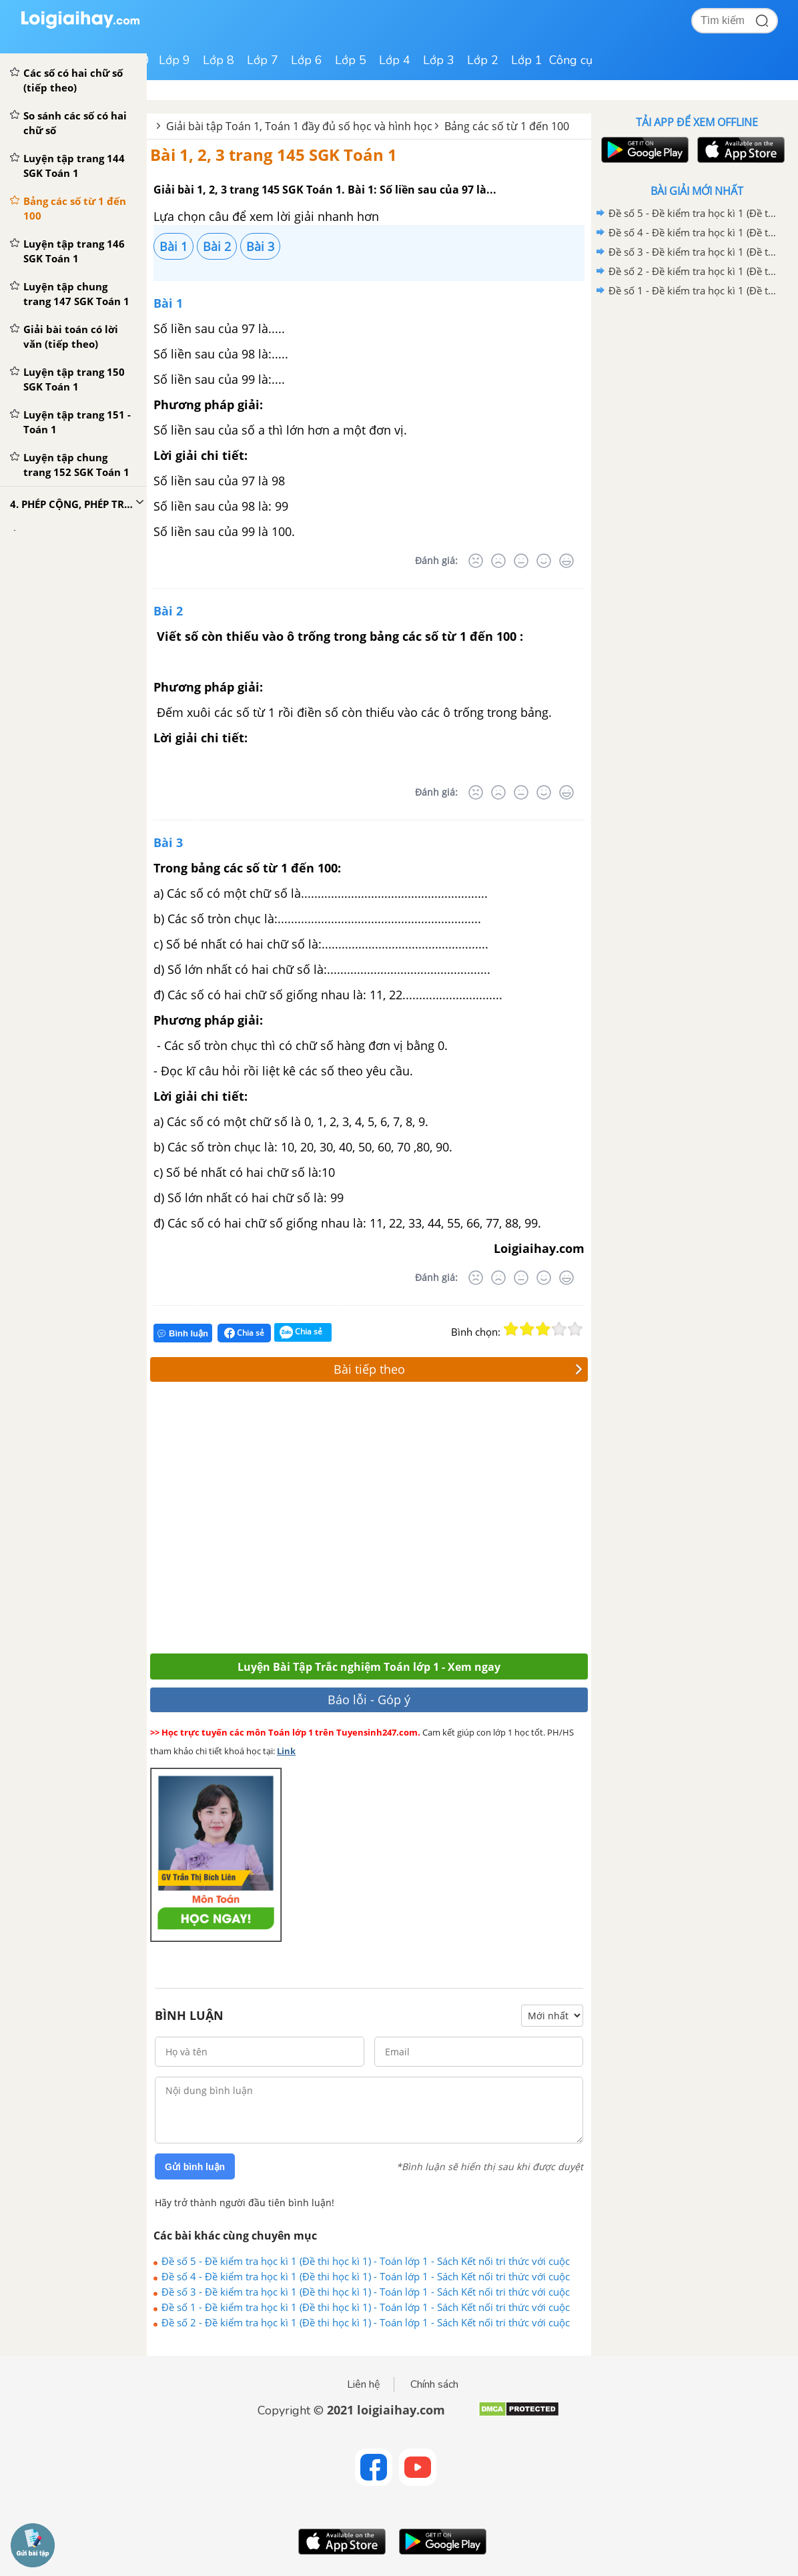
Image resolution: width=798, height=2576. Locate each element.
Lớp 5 (350, 60)
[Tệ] (498, 560)
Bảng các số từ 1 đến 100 (506, 126)
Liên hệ (363, 2384)
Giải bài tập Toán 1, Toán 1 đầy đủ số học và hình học (299, 126)
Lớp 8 (218, 60)
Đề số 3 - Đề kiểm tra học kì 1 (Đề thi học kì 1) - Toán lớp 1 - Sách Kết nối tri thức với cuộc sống (365, 2291)
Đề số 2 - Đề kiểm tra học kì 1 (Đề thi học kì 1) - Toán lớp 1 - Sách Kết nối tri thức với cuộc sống (365, 2322)
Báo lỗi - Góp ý (369, 1700)
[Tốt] (543, 560)
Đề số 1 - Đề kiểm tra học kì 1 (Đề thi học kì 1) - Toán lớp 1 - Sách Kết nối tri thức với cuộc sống (365, 2307)
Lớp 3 (438, 60)
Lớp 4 (394, 60)
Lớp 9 (174, 60)
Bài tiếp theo (458, 1369)
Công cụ (570, 60)
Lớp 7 (262, 60)
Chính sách (434, 2384)
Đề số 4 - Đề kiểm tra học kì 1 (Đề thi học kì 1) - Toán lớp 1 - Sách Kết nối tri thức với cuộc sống (365, 2276)
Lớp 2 (482, 60)
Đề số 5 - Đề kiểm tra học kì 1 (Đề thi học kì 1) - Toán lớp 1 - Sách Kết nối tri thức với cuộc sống (365, 2261)
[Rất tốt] (566, 560)
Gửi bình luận (195, 2166)
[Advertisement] (345, 1521)
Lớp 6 (306, 60)
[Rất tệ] (475, 560)
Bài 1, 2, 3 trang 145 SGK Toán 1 (273, 155)
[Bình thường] (521, 560)
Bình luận (182, 1333)
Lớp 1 (526, 60)
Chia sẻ (244, 1333)
